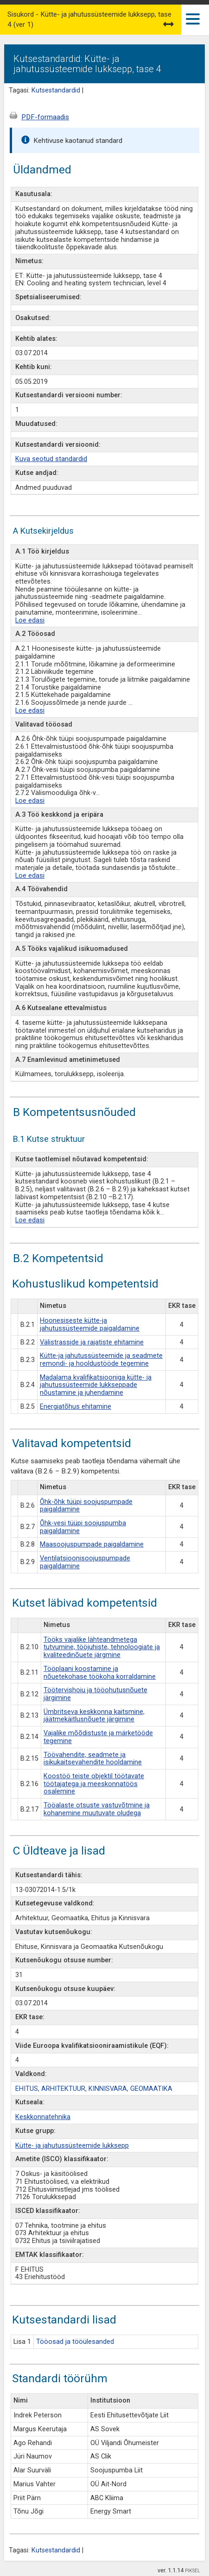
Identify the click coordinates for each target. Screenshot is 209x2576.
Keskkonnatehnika (42, 2117)
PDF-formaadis (45, 117)
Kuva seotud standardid (51, 459)
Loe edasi (29, 620)
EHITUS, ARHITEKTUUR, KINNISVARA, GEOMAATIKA (93, 2089)
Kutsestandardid (56, 90)
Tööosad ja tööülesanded (75, 2342)
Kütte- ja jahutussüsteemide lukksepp (72, 2146)
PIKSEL (192, 2571)
